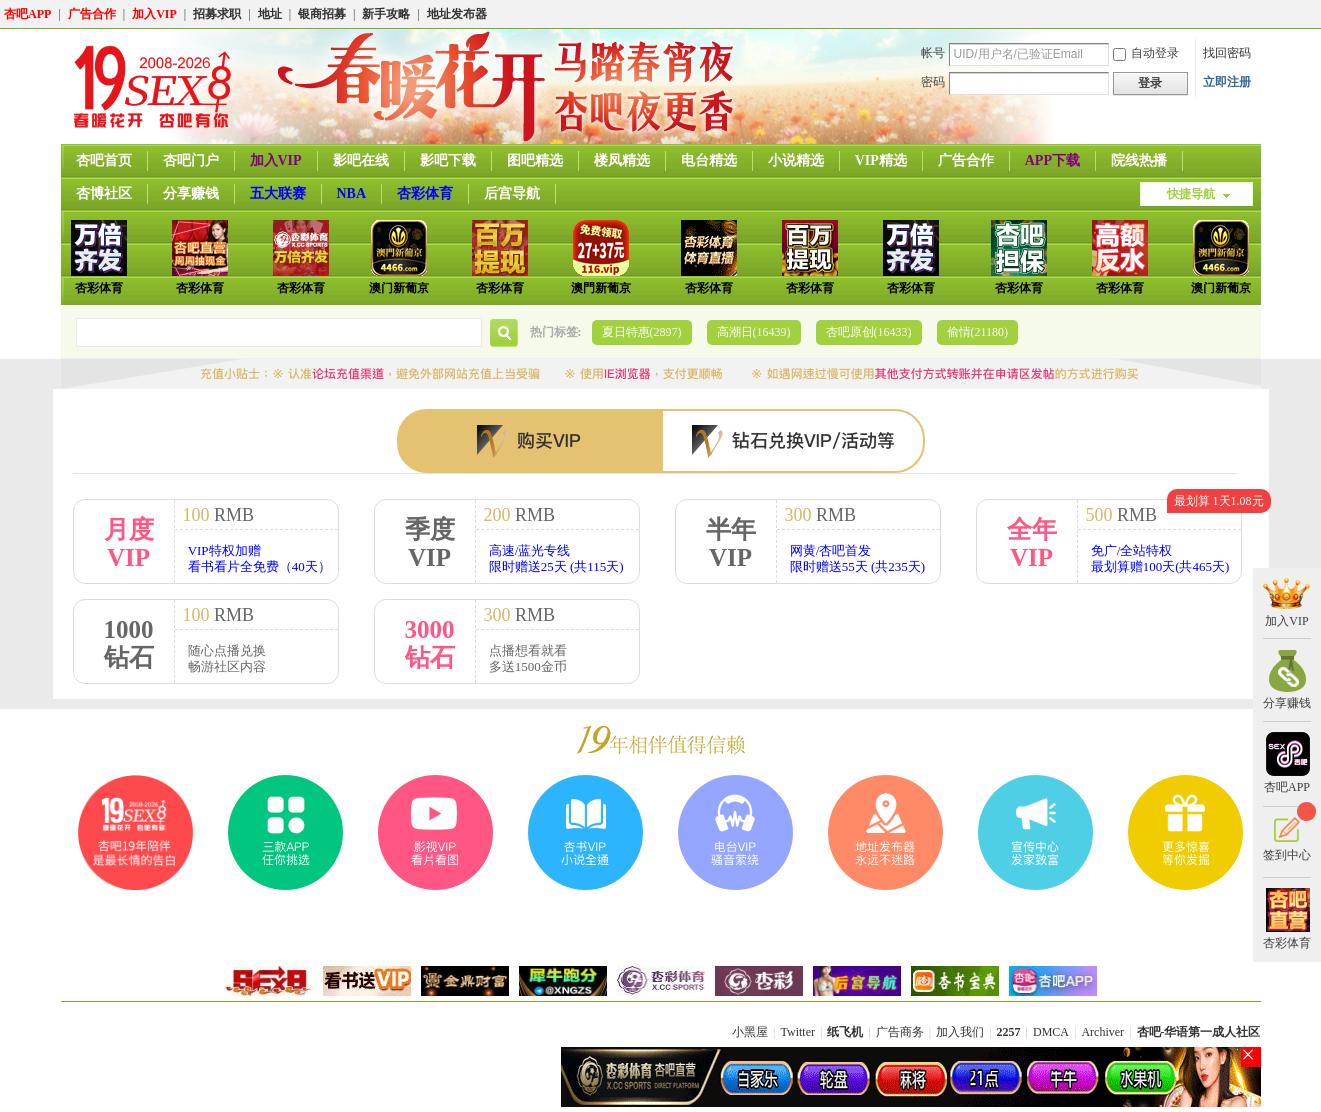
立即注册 (1227, 82)
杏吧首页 (104, 160)
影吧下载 (448, 160)
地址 (270, 14)
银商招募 (322, 14)
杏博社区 (104, 193)
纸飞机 (845, 1032)
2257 (1009, 1032)
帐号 (933, 53)
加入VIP (154, 14)
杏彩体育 (425, 193)
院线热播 (1139, 160)
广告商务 (900, 1032)
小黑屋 (750, 1032)
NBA (352, 193)
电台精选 (709, 160)
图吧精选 (535, 160)
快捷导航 (1191, 194)
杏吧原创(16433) (869, 332)
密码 (933, 82)
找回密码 (1227, 53)
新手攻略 (386, 14)
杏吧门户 (191, 160)
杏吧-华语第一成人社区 (1199, 1032)
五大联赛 (278, 193)
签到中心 (1287, 834)
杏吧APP (27, 14)
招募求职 (217, 14)
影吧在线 (361, 160)
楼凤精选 (622, 160)
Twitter (798, 1032)
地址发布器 (457, 14)
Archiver (1102, 1032)
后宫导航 (512, 193)
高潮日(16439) (754, 332)
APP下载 (1052, 160)
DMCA (1051, 1032)
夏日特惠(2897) (642, 332)
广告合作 (92, 14)
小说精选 (796, 160)
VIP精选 (881, 160)
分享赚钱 (191, 193)
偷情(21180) (978, 332)
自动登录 (1146, 53)
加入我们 (960, 1032)
